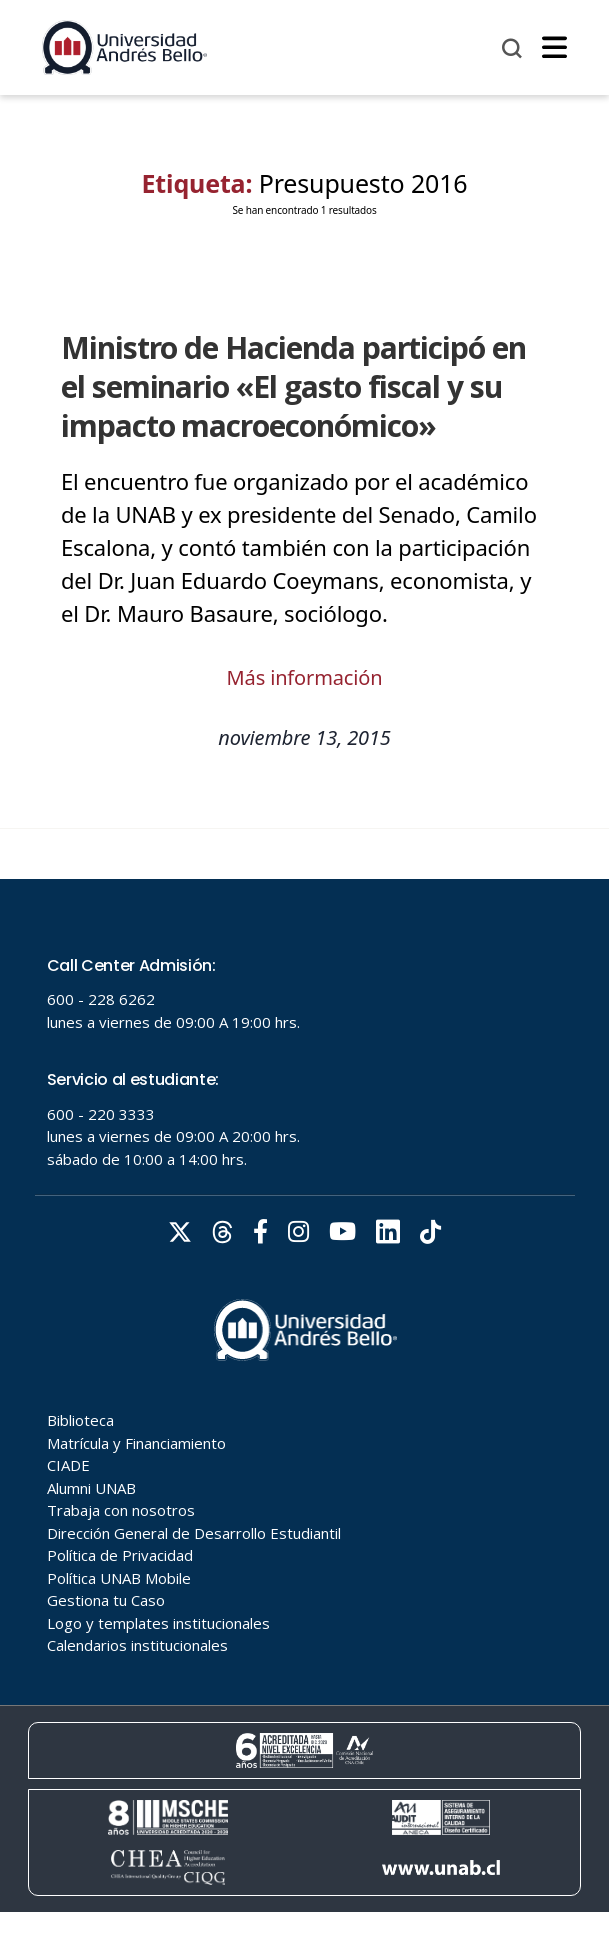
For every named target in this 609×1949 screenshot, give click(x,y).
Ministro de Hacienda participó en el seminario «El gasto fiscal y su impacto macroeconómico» (293, 386)
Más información (305, 677)
